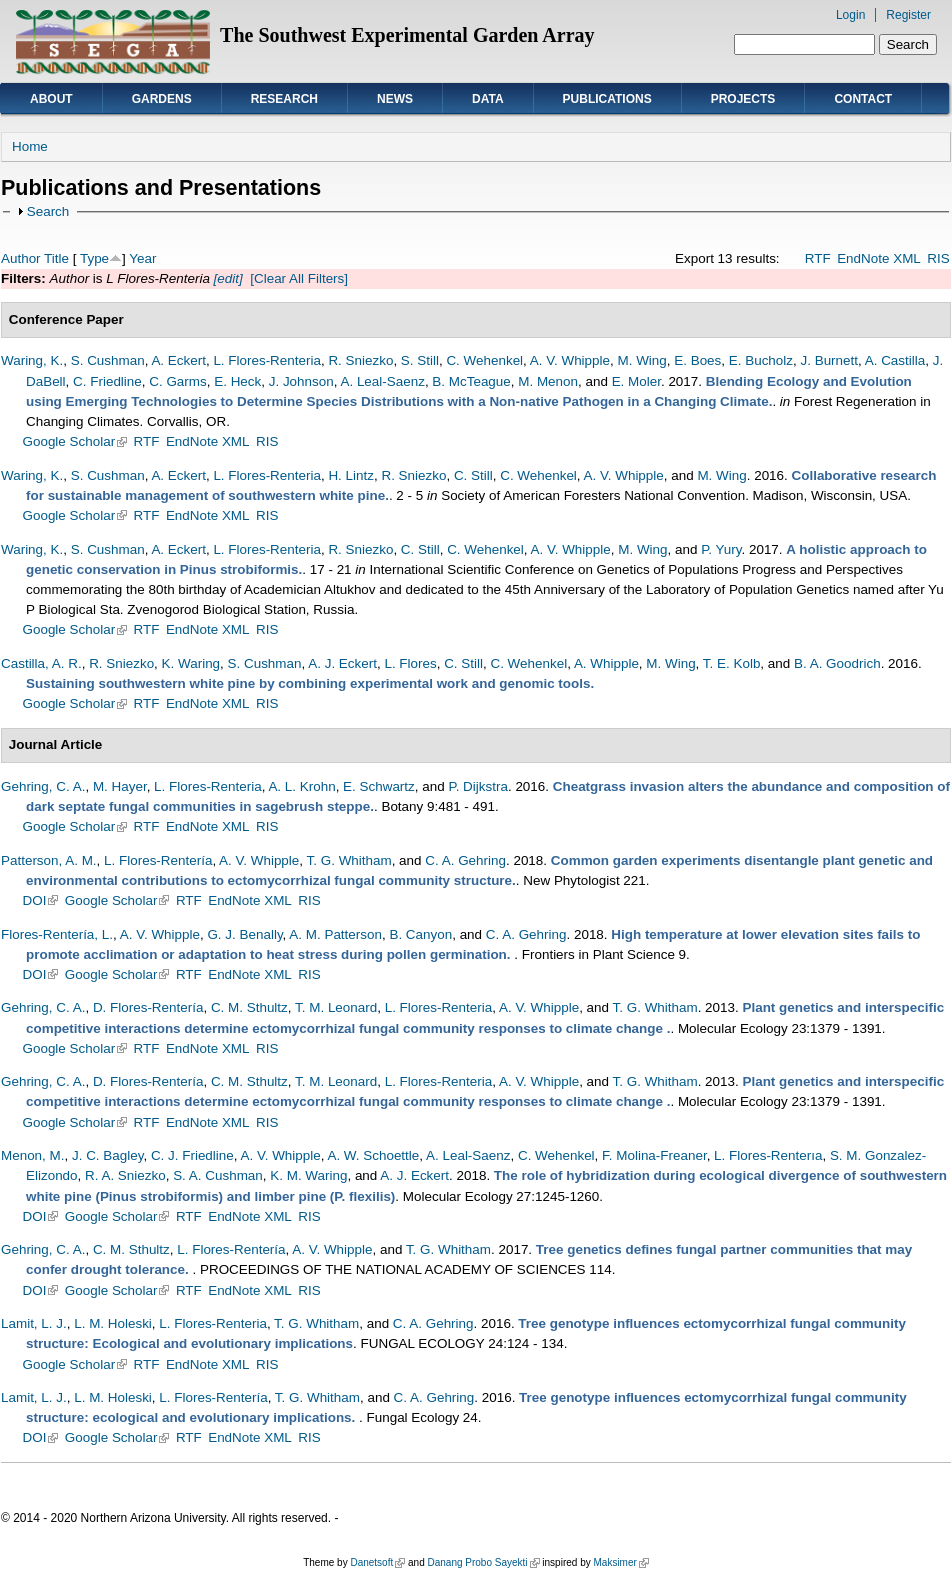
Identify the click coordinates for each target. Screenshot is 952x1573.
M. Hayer (120, 786)
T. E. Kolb (732, 663)
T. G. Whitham (349, 860)
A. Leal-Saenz (382, 381)
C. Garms (177, 381)
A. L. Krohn (301, 786)
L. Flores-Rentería (158, 860)
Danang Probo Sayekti (483, 1562)
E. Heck (237, 381)
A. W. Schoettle (373, 1155)
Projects (743, 99)
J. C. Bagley (107, 1155)
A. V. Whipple (570, 360)
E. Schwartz (379, 786)
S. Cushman (108, 360)
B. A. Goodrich (837, 663)
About (51, 99)
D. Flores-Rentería (148, 1007)
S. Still (420, 360)
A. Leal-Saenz (468, 1155)
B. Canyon (420, 934)
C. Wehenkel (484, 360)
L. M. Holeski (113, 1323)
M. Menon (548, 381)
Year (142, 258)
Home (30, 146)
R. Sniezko (360, 360)
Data (488, 99)
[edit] (226, 278)
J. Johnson (301, 381)
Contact (863, 99)
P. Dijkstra (478, 786)
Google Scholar (75, 441)
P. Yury (721, 549)
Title (56, 258)
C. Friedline (107, 381)
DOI (41, 900)
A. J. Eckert (342, 663)
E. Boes (697, 360)
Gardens (162, 99)
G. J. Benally (244, 934)
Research (284, 99)
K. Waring (191, 663)
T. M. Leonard (336, 1007)
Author (21, 258)
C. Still (473, 475)
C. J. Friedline (192, 1155)
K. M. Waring (308, 1175)
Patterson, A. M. (49, 860)
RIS (938, 258)
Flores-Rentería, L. (57, 934)
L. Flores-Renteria (267, 360)
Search (48, 211)
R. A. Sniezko (125, 1175)
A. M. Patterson (335, 934)
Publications (607, 99)
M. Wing (641, 360)
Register (908, 15)
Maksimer (620, 1562)
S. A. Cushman (218, 1175)
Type (94, 258)
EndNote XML (879, 258)
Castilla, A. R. (41, 663)
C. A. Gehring (465, 860)
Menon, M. (32, 1155)
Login (850, 15)
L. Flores (410, 663)
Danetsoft (377, 1562)
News (395, 99)
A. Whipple (606, 663)
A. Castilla (895, 360)
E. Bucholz (761, 360)
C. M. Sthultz (249, 1007)
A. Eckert (178, 360)
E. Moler (636, 381)
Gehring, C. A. (43, 786)
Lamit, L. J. (34, 1323)
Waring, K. (32, 360)
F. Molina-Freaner (654, 1155)
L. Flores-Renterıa (768, 1155)
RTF (818, 258)
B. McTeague (471, 381)
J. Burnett (829, 360)
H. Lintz (351, 475)
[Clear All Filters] (299, 278)
